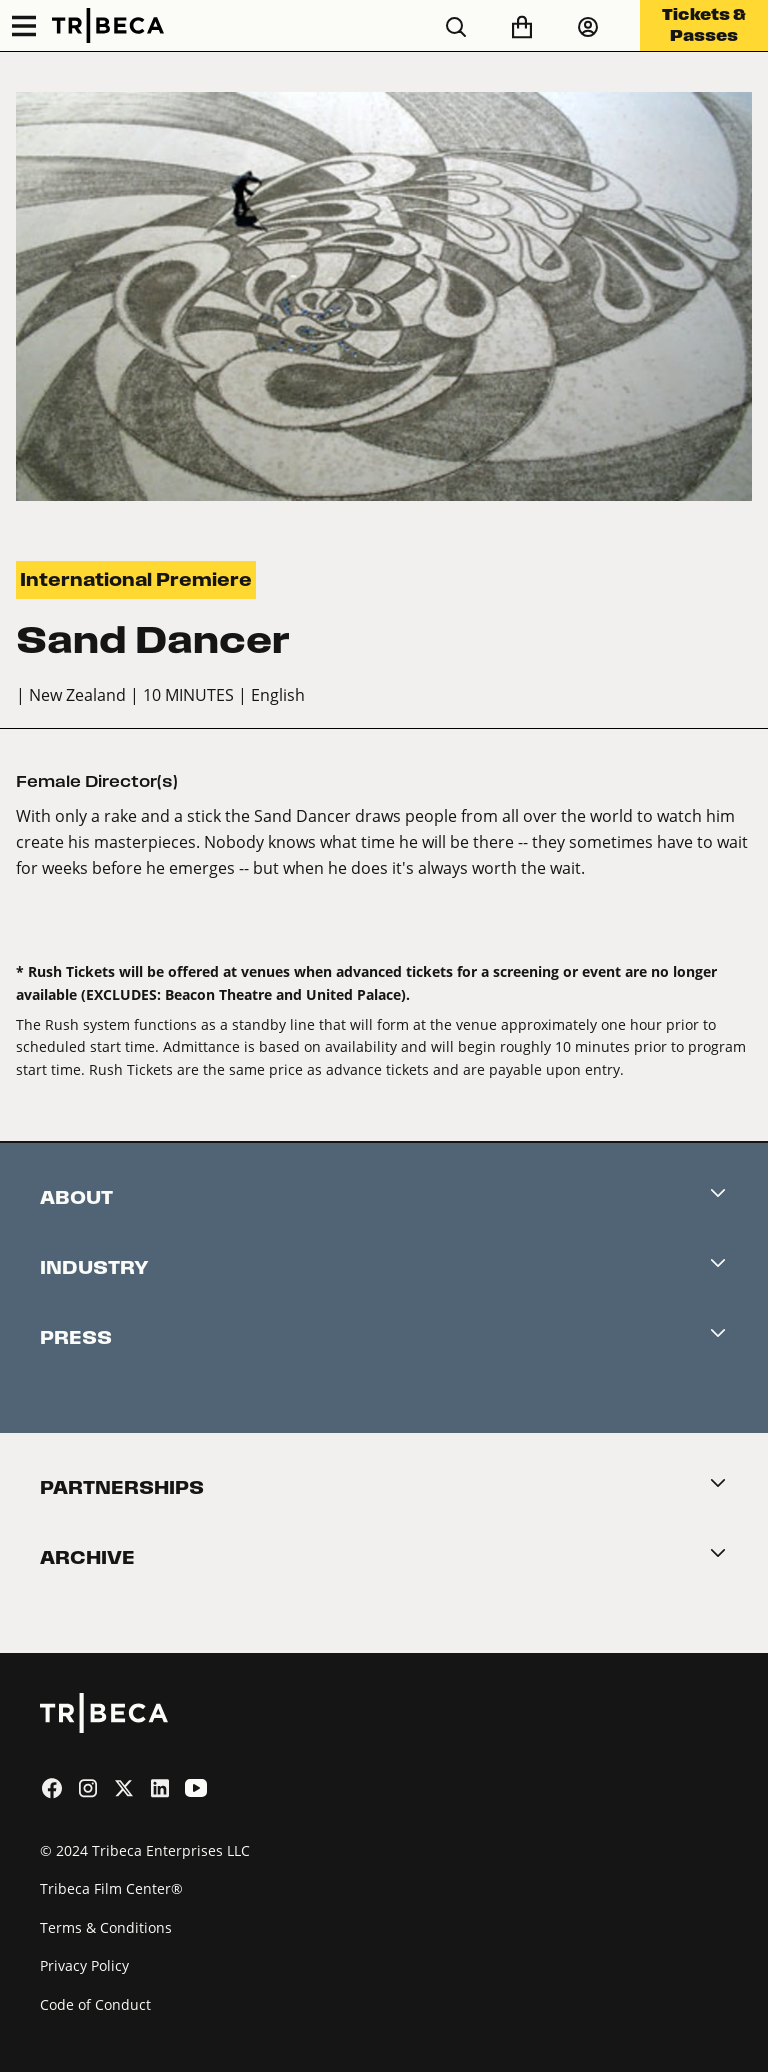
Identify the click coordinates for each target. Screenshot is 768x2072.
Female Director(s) (97, 781)
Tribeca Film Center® (111, 1888)
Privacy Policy (84, 1965)
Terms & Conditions (106, 1927)
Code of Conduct (95, 2004)
